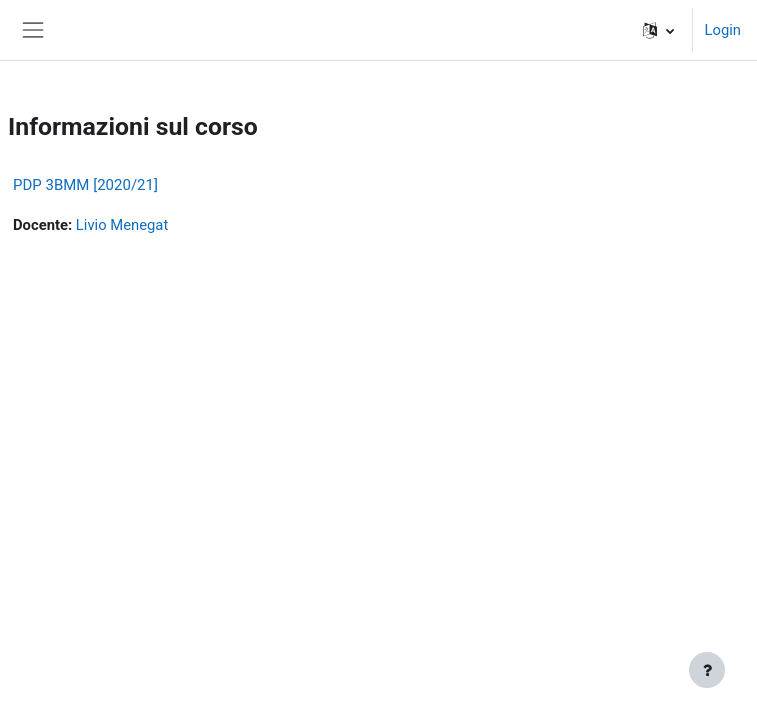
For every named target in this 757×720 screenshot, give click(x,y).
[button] (658, 30)
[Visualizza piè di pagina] (707, 670)
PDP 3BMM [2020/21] (85, 185)
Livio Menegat (122, 225)
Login (723, 30)
